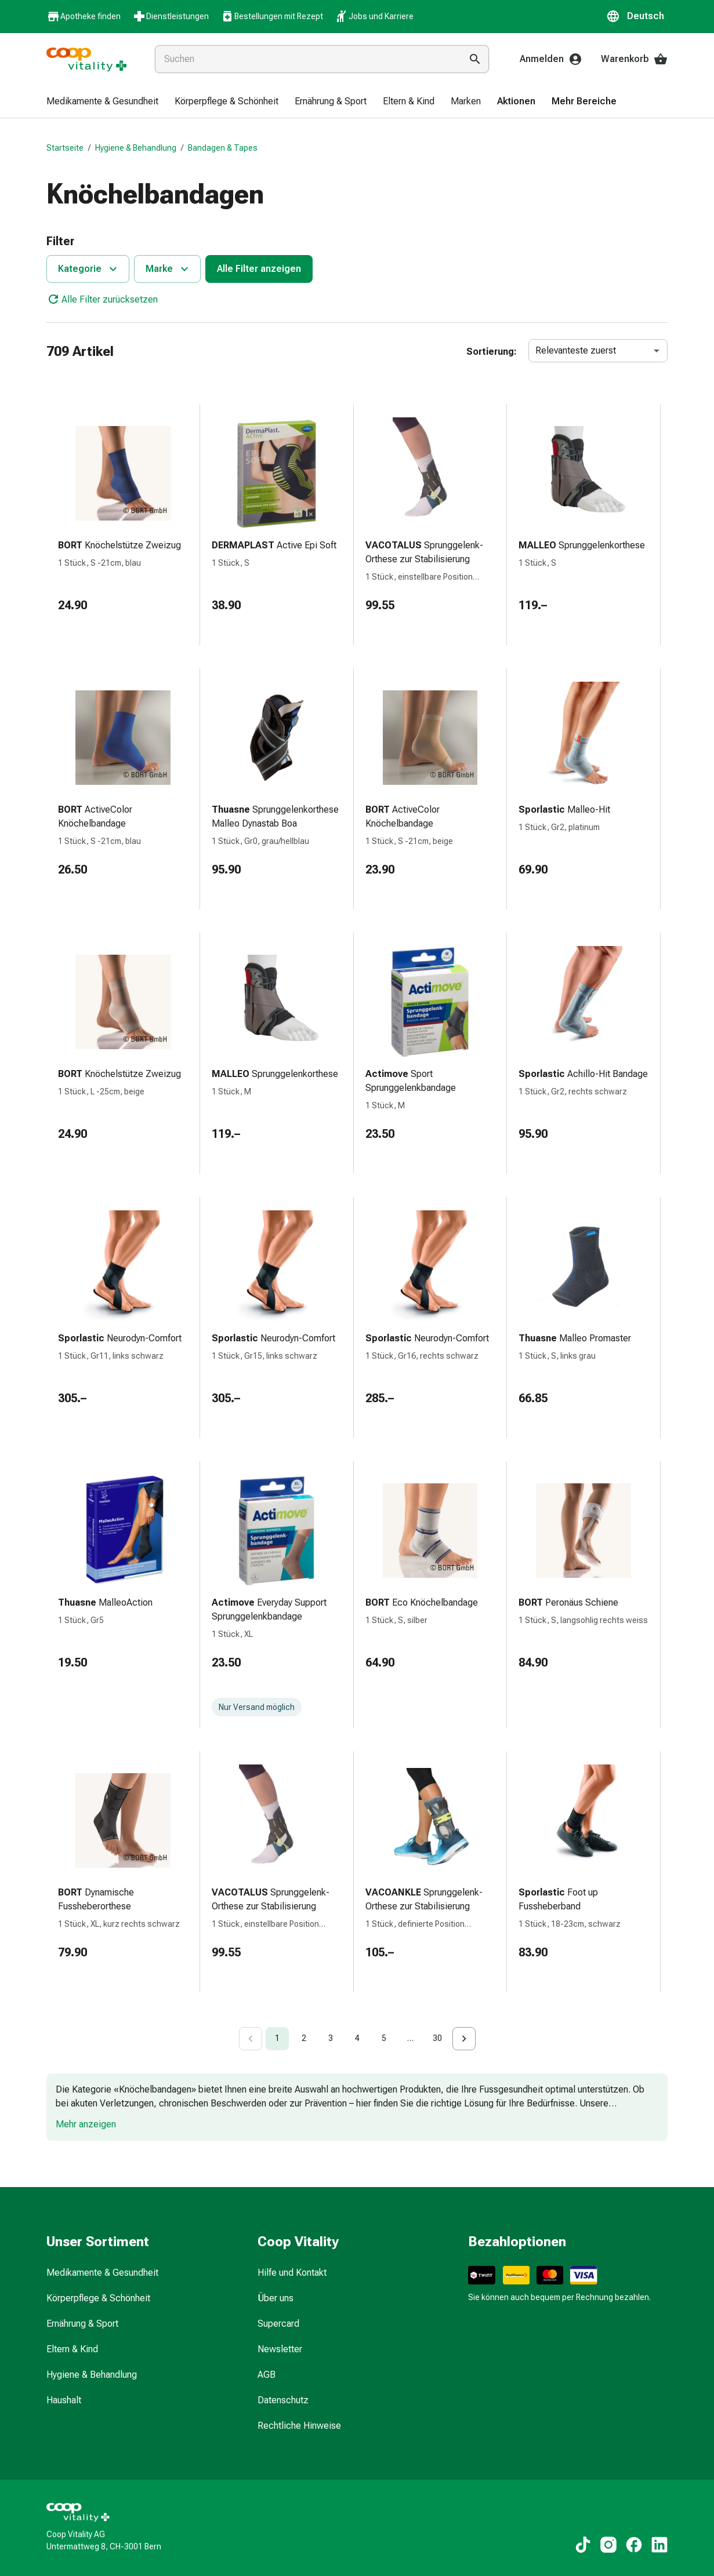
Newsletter (280, 2349)
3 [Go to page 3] (330, 2038)
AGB (267, 2374)
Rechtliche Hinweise (299, 2425)
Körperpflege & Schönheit (98, 2298)
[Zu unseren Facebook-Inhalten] (634, 2545)
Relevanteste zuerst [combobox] (575, 350)
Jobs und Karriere (374, 16)
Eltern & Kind (72, 2349)
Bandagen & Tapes (223, 147)
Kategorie (89, 269)
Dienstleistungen (170, 16)
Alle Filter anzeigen (259, 268)
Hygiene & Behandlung (135, 147)
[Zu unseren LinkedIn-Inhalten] (659, 2545)
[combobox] (305, 59)
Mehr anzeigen (86, 2124)
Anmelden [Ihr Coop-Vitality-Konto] (551, 59)
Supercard (278, 2323)
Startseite (65, 147)
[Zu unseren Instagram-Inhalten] (608, 2545)
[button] (637, 16)
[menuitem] (102, 102)
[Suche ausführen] (475, 59)
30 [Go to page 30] (437, 2038)
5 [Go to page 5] (384, 2038)
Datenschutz (283, 2400)
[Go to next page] (464, 2038)
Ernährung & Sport (82, 2323)
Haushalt (63, 2400)
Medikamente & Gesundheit (102, 2272)
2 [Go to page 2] (304, 2038)
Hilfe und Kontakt (292, 2272)
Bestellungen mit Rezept (271, 16)
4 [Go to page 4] (357, 2038)
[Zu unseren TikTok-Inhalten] (583, 2545)
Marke (168, 269)
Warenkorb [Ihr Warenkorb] (634, 59)
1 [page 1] (277, 2038)
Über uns (275, 2298)
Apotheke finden (83, 16)
